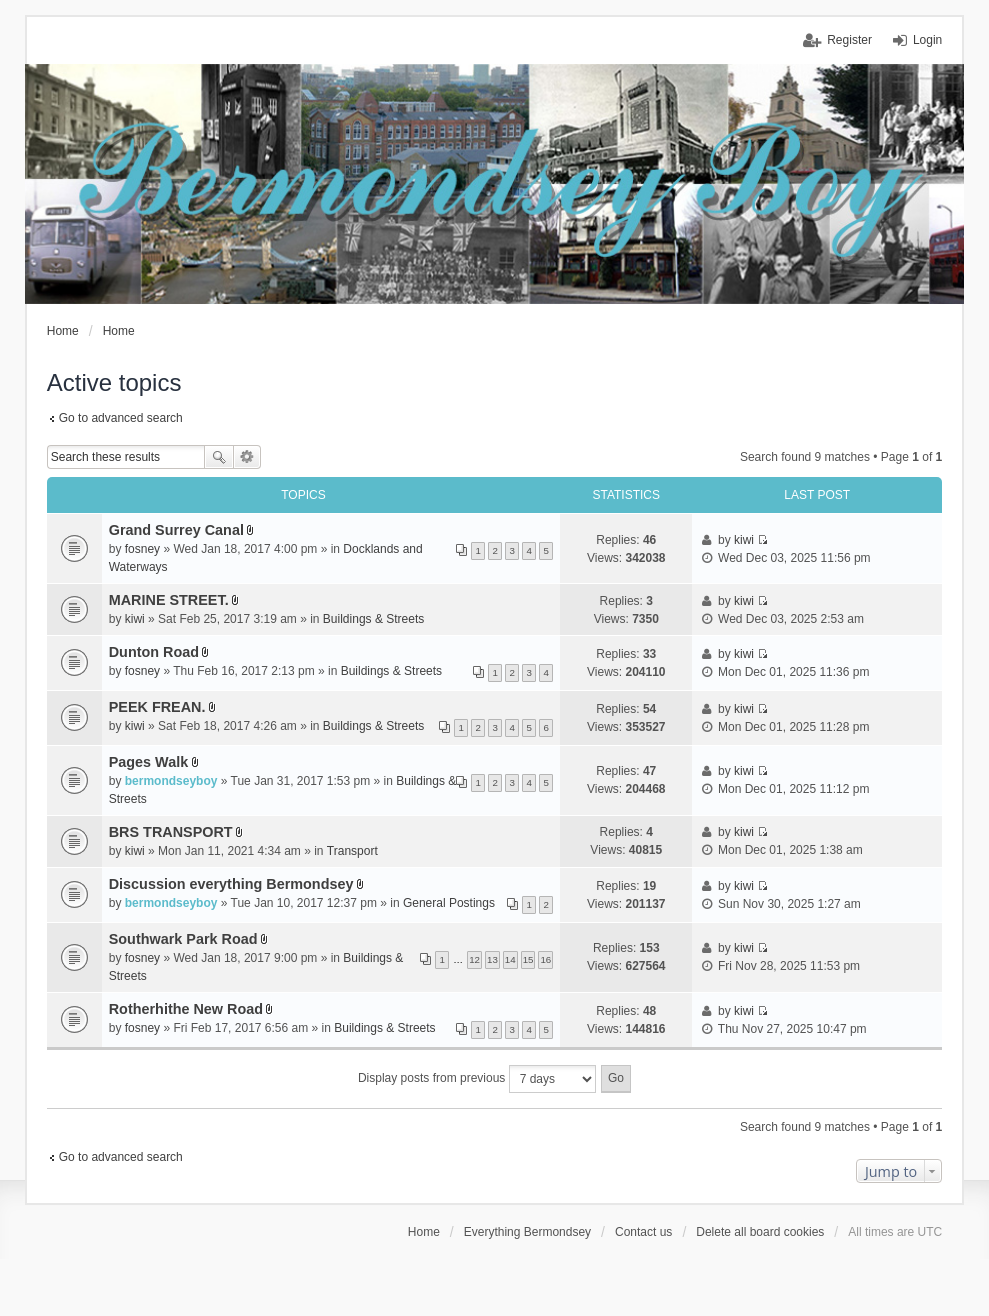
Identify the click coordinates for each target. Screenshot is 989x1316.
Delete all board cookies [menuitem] (760, 1232)
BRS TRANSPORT (171, 832)
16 (545, 959)
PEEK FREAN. (157, 707)
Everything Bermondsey (527, 1232)
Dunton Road (154, 652)
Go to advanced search (121, 418)
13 (492, 959)
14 (510, 959)
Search (219, 457)
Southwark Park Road (183, 939)
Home (424, 1232)
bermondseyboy (171, 781)
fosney (142, 549)
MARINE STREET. (169, 600)
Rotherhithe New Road (186, 1009)
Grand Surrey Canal (176, 530)
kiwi (744, 540)
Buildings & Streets (373, 619)
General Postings (449, 903)
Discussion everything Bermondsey (231, 884)
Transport (352, 851)
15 (528, 959)
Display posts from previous (477, 1079)
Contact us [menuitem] (643, 1232)
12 (474, 959)
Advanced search (247, 457)
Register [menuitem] (849, 40)
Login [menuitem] (927, 40)
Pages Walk (148, 762)
